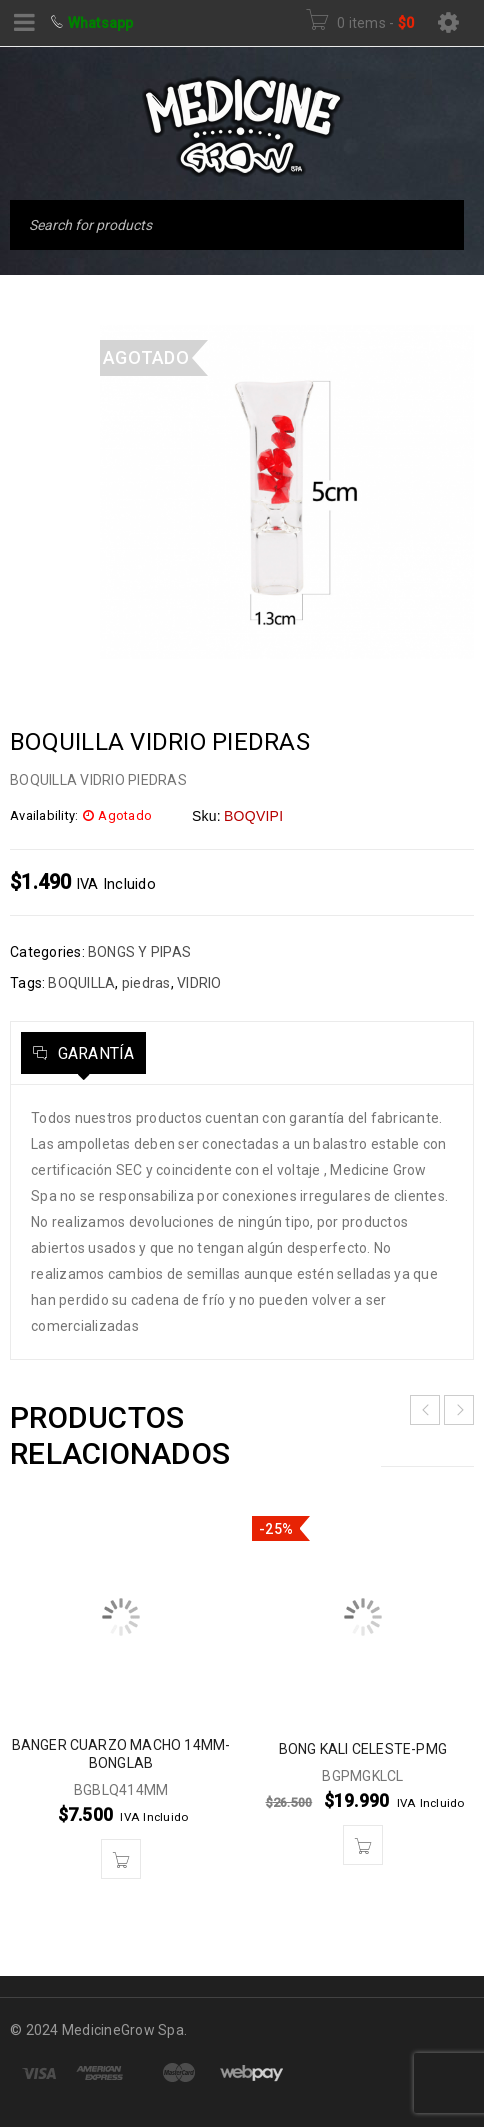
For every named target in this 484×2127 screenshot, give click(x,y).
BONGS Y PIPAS (139, 952)
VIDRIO (199, 983)
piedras (146, 983)
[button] (121, 1859)
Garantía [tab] (93, 1053)
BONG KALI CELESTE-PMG (363, 1749)
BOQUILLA (81, 983)
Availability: (44, 815)
